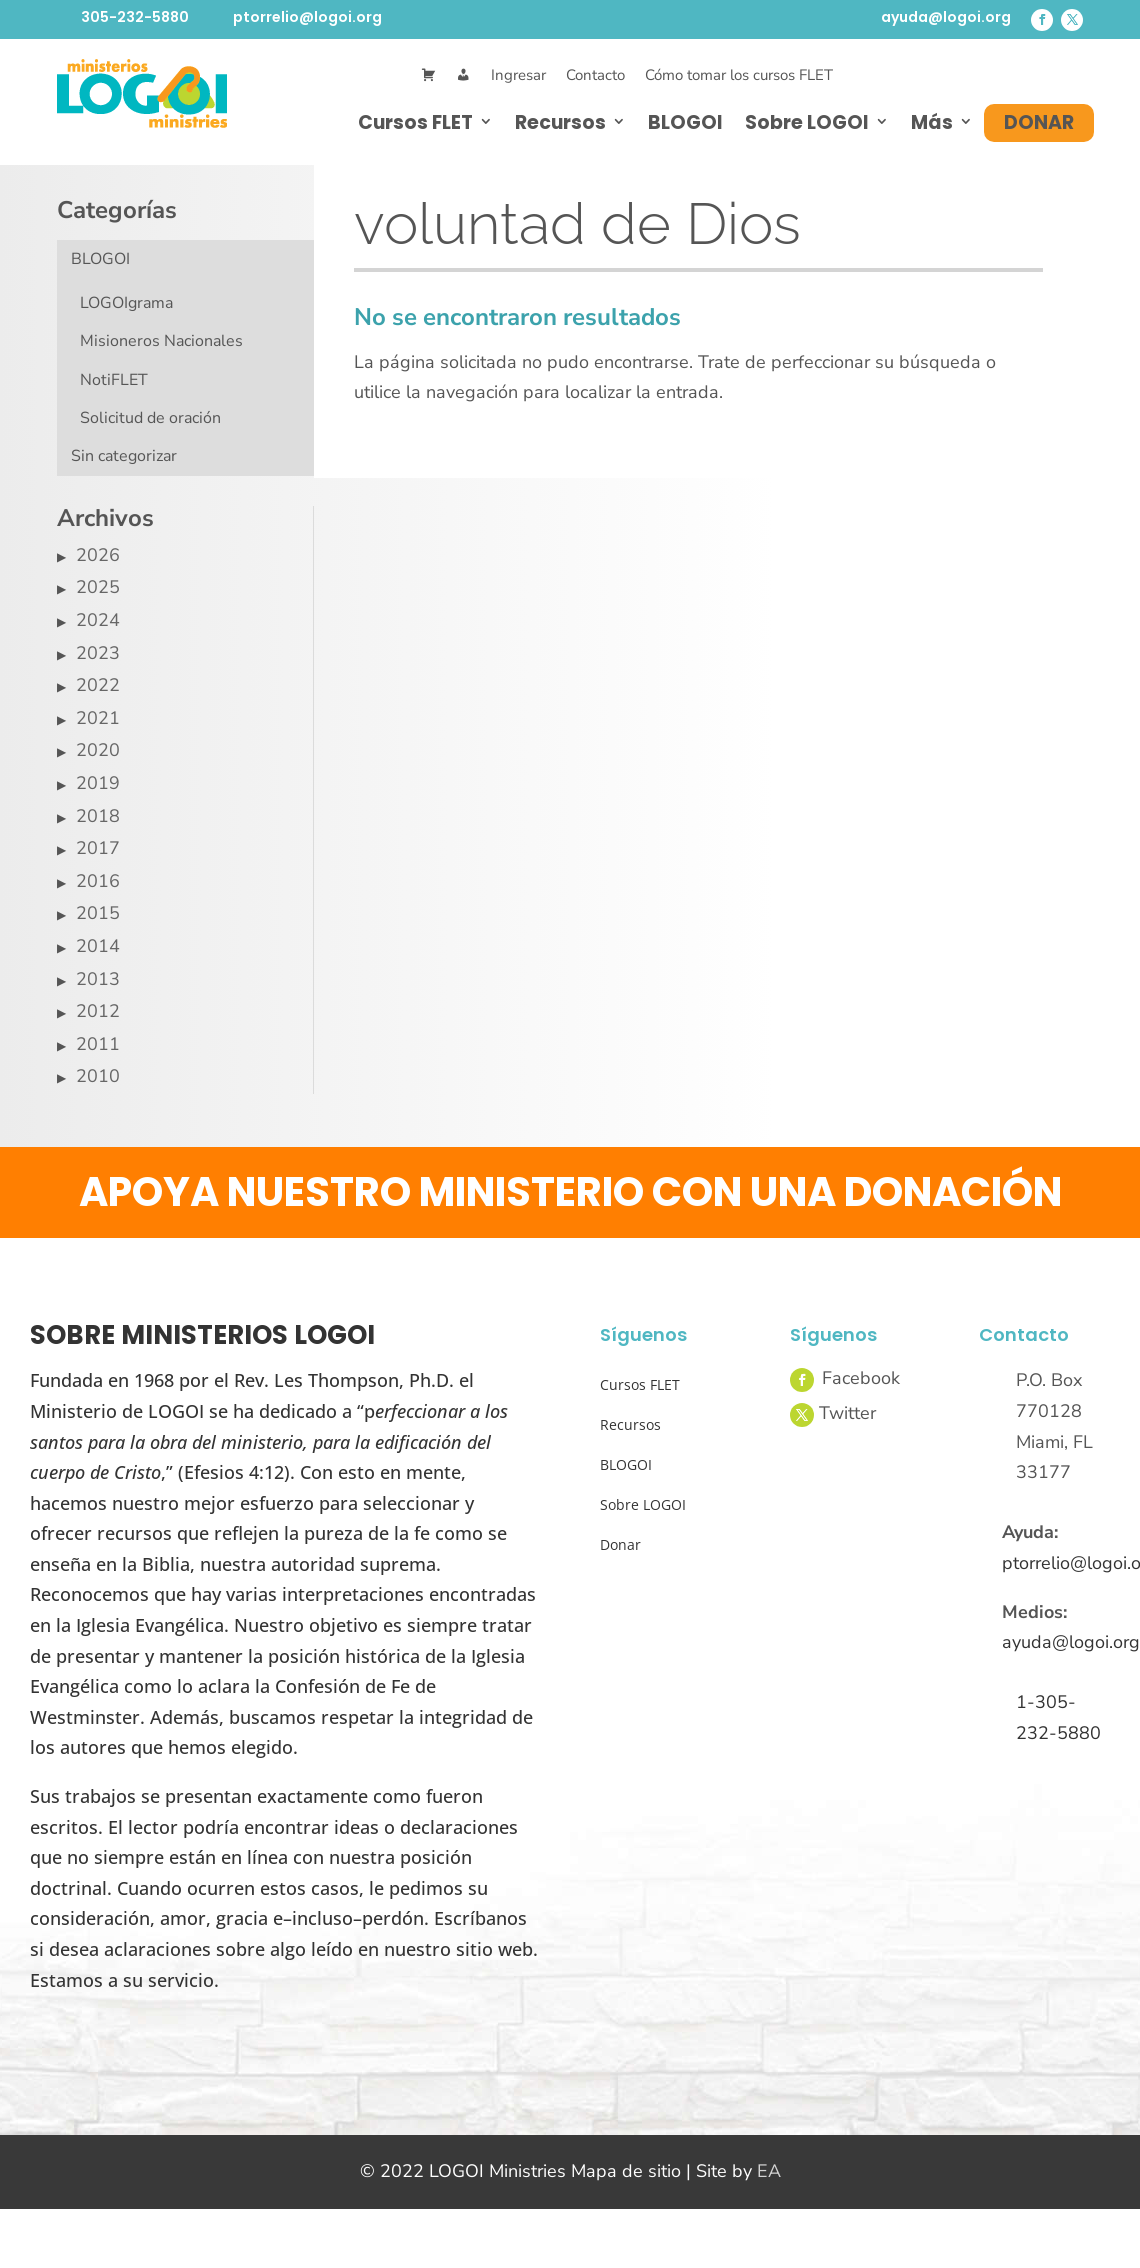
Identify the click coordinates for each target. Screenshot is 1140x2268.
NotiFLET (114, 380)
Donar (1039, 122)
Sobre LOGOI (807, 122)
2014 (98, 946)
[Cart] (428, 75)
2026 (98, 555)
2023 (98, 653)
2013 (98, 979)
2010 (98, 1076)
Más (932, 122)
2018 (98, 816)
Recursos (560, 122)
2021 (98, 718)
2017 (98, 848)
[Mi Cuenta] (463, 75)
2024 (98, 620)
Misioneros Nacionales (161, 341)
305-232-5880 (135, 17)
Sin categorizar (124, 456)
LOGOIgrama (126, 303)
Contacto (595, 75)
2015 (98, 913)
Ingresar (518, 75)
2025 (98, 587)
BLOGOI (685, 122)
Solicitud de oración (150, 418)
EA (769, 2171)
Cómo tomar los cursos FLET (739, 75)
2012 (98, 1011)
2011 (98, 1044)
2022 (98, 685)
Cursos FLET (415, 122)
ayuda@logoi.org (946, 17)
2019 (98, 783)
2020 (98, 750)
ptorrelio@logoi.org (307, 17)
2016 (98, 881)
